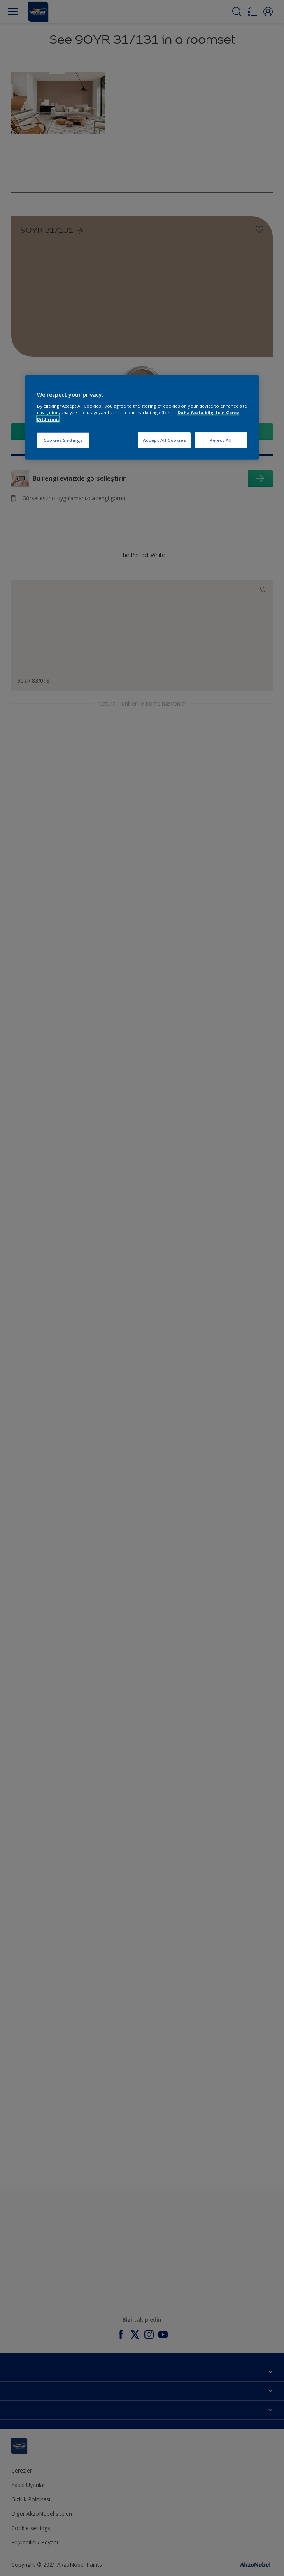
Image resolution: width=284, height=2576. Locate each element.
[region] (142, 417)
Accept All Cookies (164, 440)
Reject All (221, 440)
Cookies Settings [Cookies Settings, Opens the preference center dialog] (63, 440)
